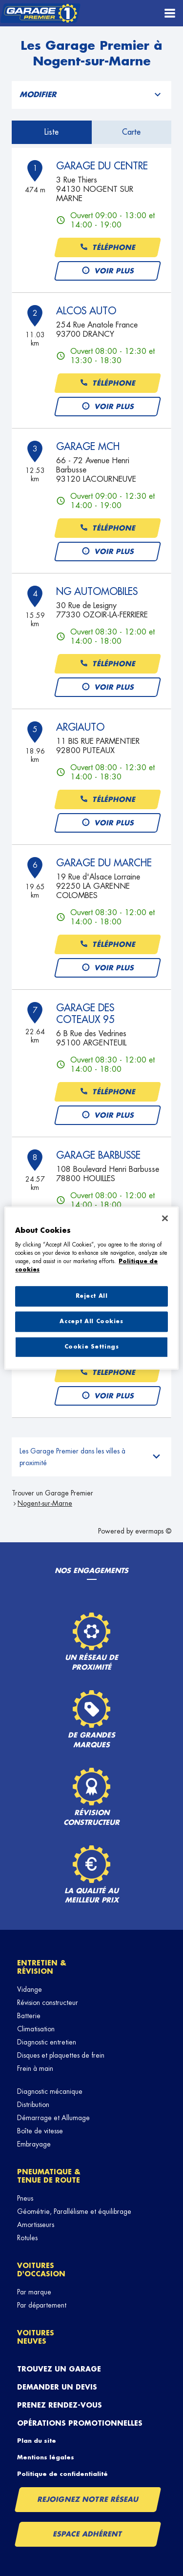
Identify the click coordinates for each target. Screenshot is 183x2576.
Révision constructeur (47, 2002)
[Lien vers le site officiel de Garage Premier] (40, 13)
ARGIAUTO (80, 727)
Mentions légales (45, 2457)
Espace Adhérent (88, 2534)
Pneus (25, 2198)
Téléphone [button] (107, 248)
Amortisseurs (35, 2224)
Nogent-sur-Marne (45, 1503)
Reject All (92, 1296)
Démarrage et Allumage (53, 2117)
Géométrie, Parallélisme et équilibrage (74, 2211)
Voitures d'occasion (41, 2269)
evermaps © (153, 1531)
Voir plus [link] (108, 271)
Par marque (34, 2292)
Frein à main (35, 2068)
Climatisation (36, 2028)
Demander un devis (57, 2387)
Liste (51, 132)
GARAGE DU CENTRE (102, 166)
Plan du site (36, 2441)
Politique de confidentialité (62, 2474)
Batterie (29, 2015)
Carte (131, 132)
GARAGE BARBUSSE (98, 1155)
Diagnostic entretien (46, 2042)
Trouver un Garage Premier (52, 1493)
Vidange (29, 1989)
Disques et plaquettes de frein (60, 2055)
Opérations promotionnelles (79, 2423)
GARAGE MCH (88, 446)
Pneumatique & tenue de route (49, 2176)
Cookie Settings (91, 1346)
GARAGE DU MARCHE (104, 863)
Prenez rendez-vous (59, 2405)
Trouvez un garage (59, 2369)
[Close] (165, 1218)
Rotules (27, 2237)
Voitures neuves (35, 2337)
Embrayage (34, 2144)
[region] (91, 1288)
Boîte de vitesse (40, 2130)
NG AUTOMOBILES (97, 591)
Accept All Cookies (91, 1321)
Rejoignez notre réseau (88, 2499)
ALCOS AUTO (86, 311)
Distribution (33, 2104)
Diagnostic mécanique (49, 2091)
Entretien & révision (41, 1967)
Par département (41, 2305)
